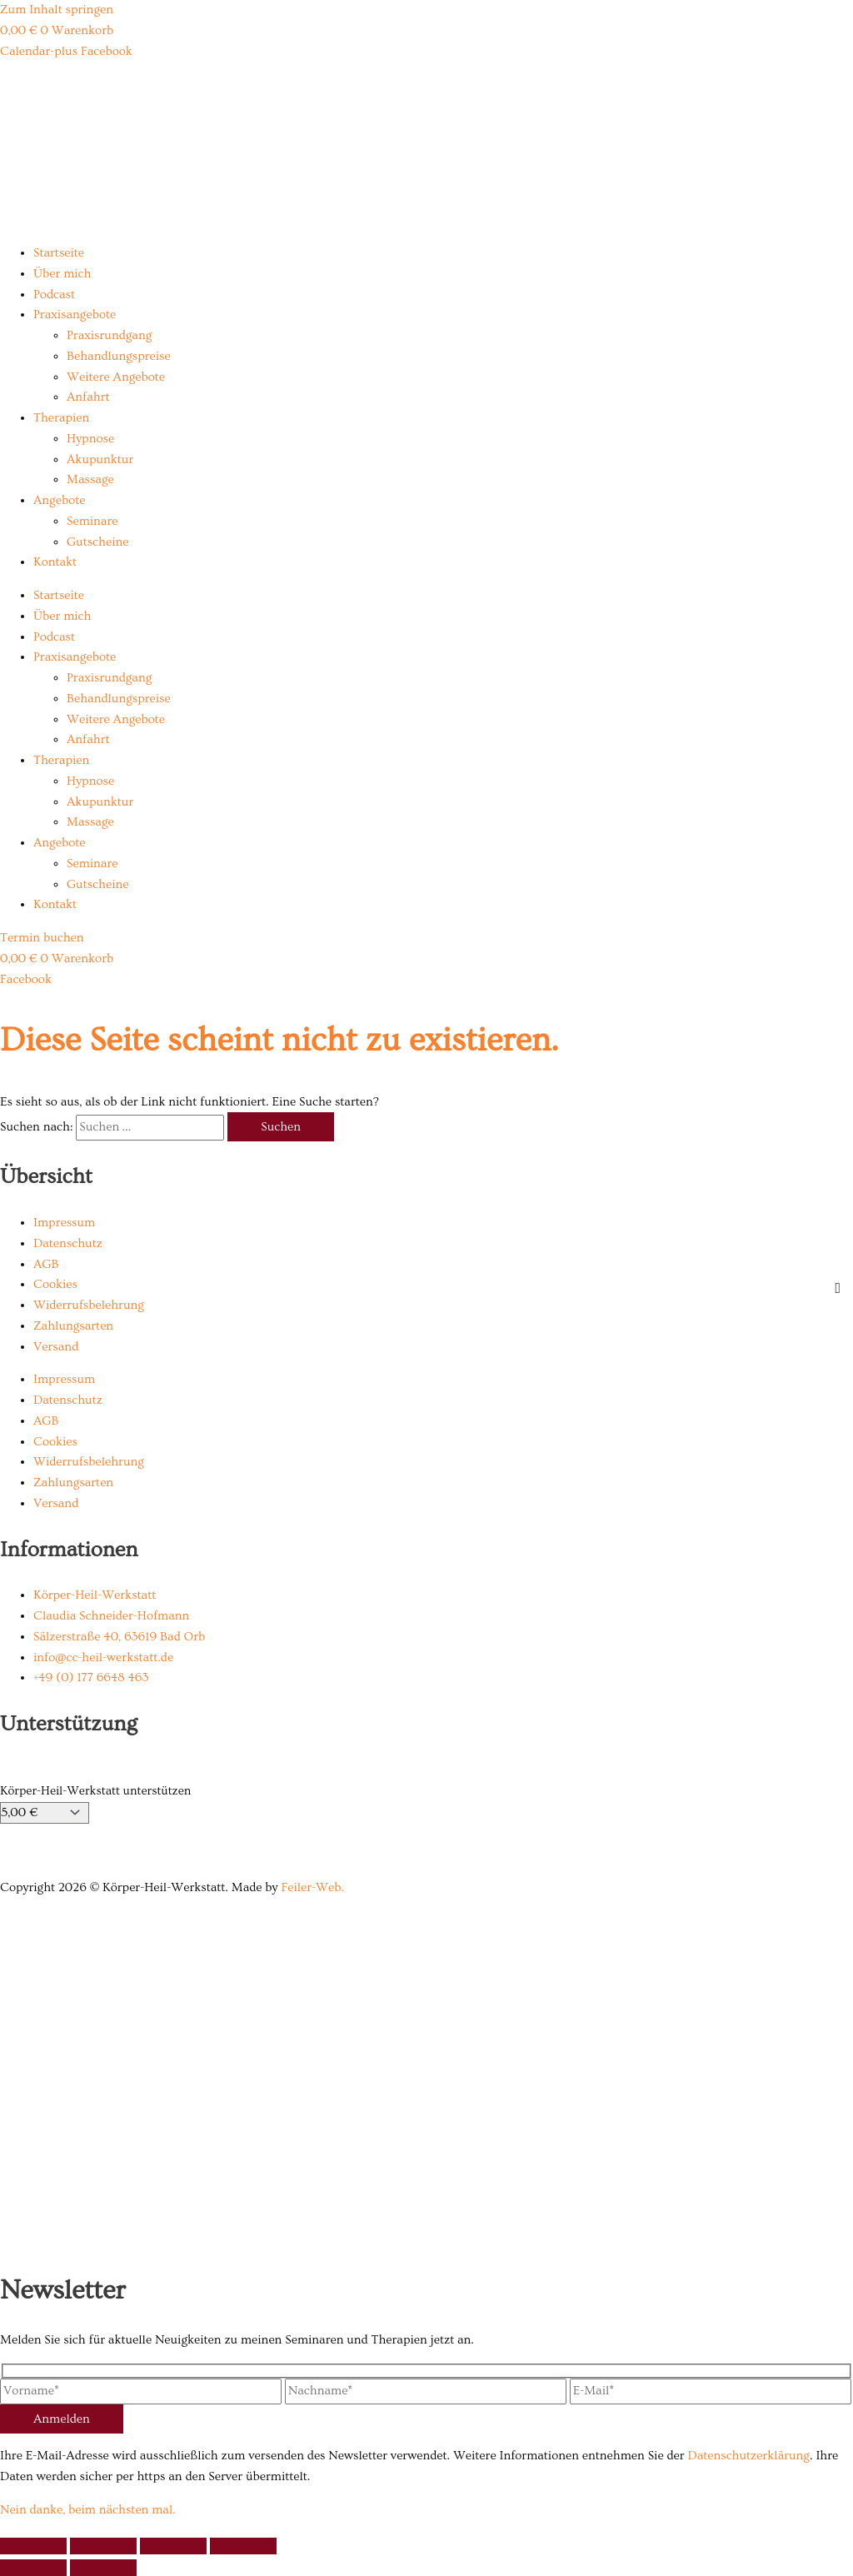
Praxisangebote (74, 314)
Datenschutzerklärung (748, 2456)
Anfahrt (88, 397)
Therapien (61, 418)
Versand (55, 1347)
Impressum (64, 1223)
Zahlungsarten (73, 1326)
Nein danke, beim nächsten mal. (88, 2510)
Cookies (55, 1284)
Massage (90, 479)
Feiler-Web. (312, 1887)
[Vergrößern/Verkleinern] (33, 2546)
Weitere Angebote (116, 377)
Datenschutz (67, 1243)
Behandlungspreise (119, 356)
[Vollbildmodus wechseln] (103, 2546)
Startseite (58, 253)
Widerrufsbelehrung (88, 1305)
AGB (45, 1264)
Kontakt (55, 562)
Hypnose (90, 439)
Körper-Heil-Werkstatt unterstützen (95, 1791)
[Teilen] (173, 2546)
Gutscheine (97, 542)
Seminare (92, 521)
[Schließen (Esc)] (243, 2546)
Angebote (59, 500)
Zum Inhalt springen (56, 9)
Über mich (62, 274)
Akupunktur (100, 459)
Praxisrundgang (109, 335)
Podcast (54, 294)
